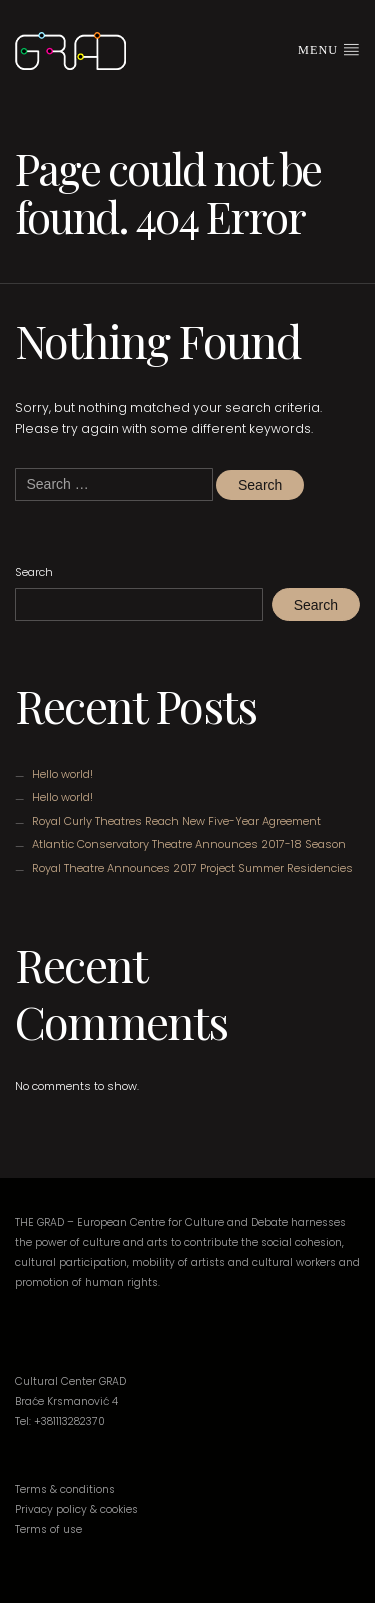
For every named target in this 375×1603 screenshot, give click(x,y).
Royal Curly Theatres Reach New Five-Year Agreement (176, 821)
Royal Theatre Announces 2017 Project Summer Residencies (192, 868)
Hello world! (62, 774)
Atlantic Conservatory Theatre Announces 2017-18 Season (189, 844)
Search (34, 572)
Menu (329, 49)
